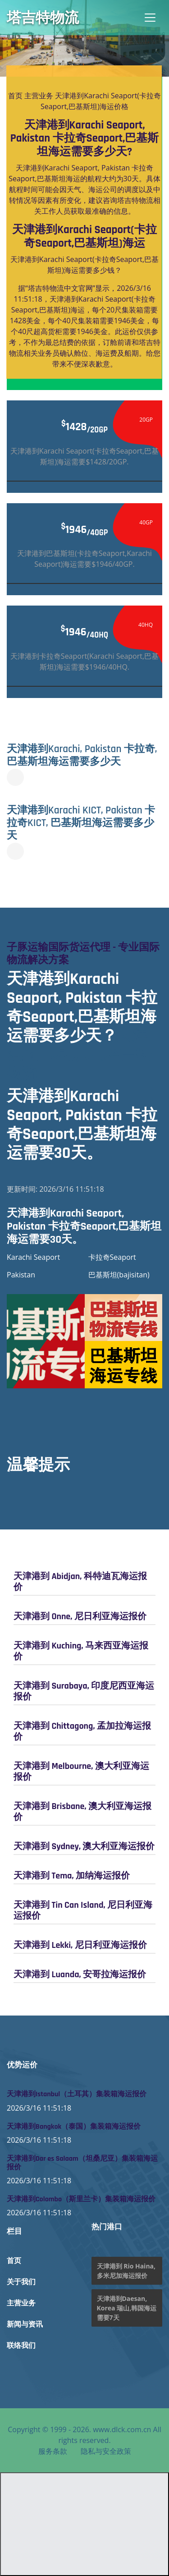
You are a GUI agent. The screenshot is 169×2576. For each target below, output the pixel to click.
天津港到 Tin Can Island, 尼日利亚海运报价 (83, 1910)
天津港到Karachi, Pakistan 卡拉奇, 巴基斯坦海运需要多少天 (82, 755)
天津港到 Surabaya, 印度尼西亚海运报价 (84, 1691)
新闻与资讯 (25, 2324)
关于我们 (21, 2282)
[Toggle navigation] (150, 17)
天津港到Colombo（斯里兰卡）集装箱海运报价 (81, 2199)
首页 (15, 96)
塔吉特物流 (43, 17)
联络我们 (21, 2346)
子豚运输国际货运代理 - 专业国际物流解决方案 (83, 954)
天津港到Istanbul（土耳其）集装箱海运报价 (76, 2094)
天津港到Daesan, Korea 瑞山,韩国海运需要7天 (127, 2308)
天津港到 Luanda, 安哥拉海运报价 (80, 1974)
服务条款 (52, 2451)
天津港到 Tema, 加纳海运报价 (72, 1876)
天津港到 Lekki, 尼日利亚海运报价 (80, 1945)
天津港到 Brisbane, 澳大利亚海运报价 (82, 1811)
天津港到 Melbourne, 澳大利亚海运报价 (81, 1771)
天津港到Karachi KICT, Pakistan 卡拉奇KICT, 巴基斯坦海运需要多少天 (81, 823)
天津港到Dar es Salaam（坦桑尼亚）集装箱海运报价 (82, 2163)
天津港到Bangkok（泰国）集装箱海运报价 (74, 2126)
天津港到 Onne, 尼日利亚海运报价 (80, 1616)
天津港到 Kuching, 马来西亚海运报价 (81, 1651)
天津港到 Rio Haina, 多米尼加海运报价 (126, 2271)
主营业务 (38, 96)
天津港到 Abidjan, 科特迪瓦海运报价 (80, 1581)
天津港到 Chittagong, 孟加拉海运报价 (82, 1731)
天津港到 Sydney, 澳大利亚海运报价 (84, 1846)
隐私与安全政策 (106, 2451)
